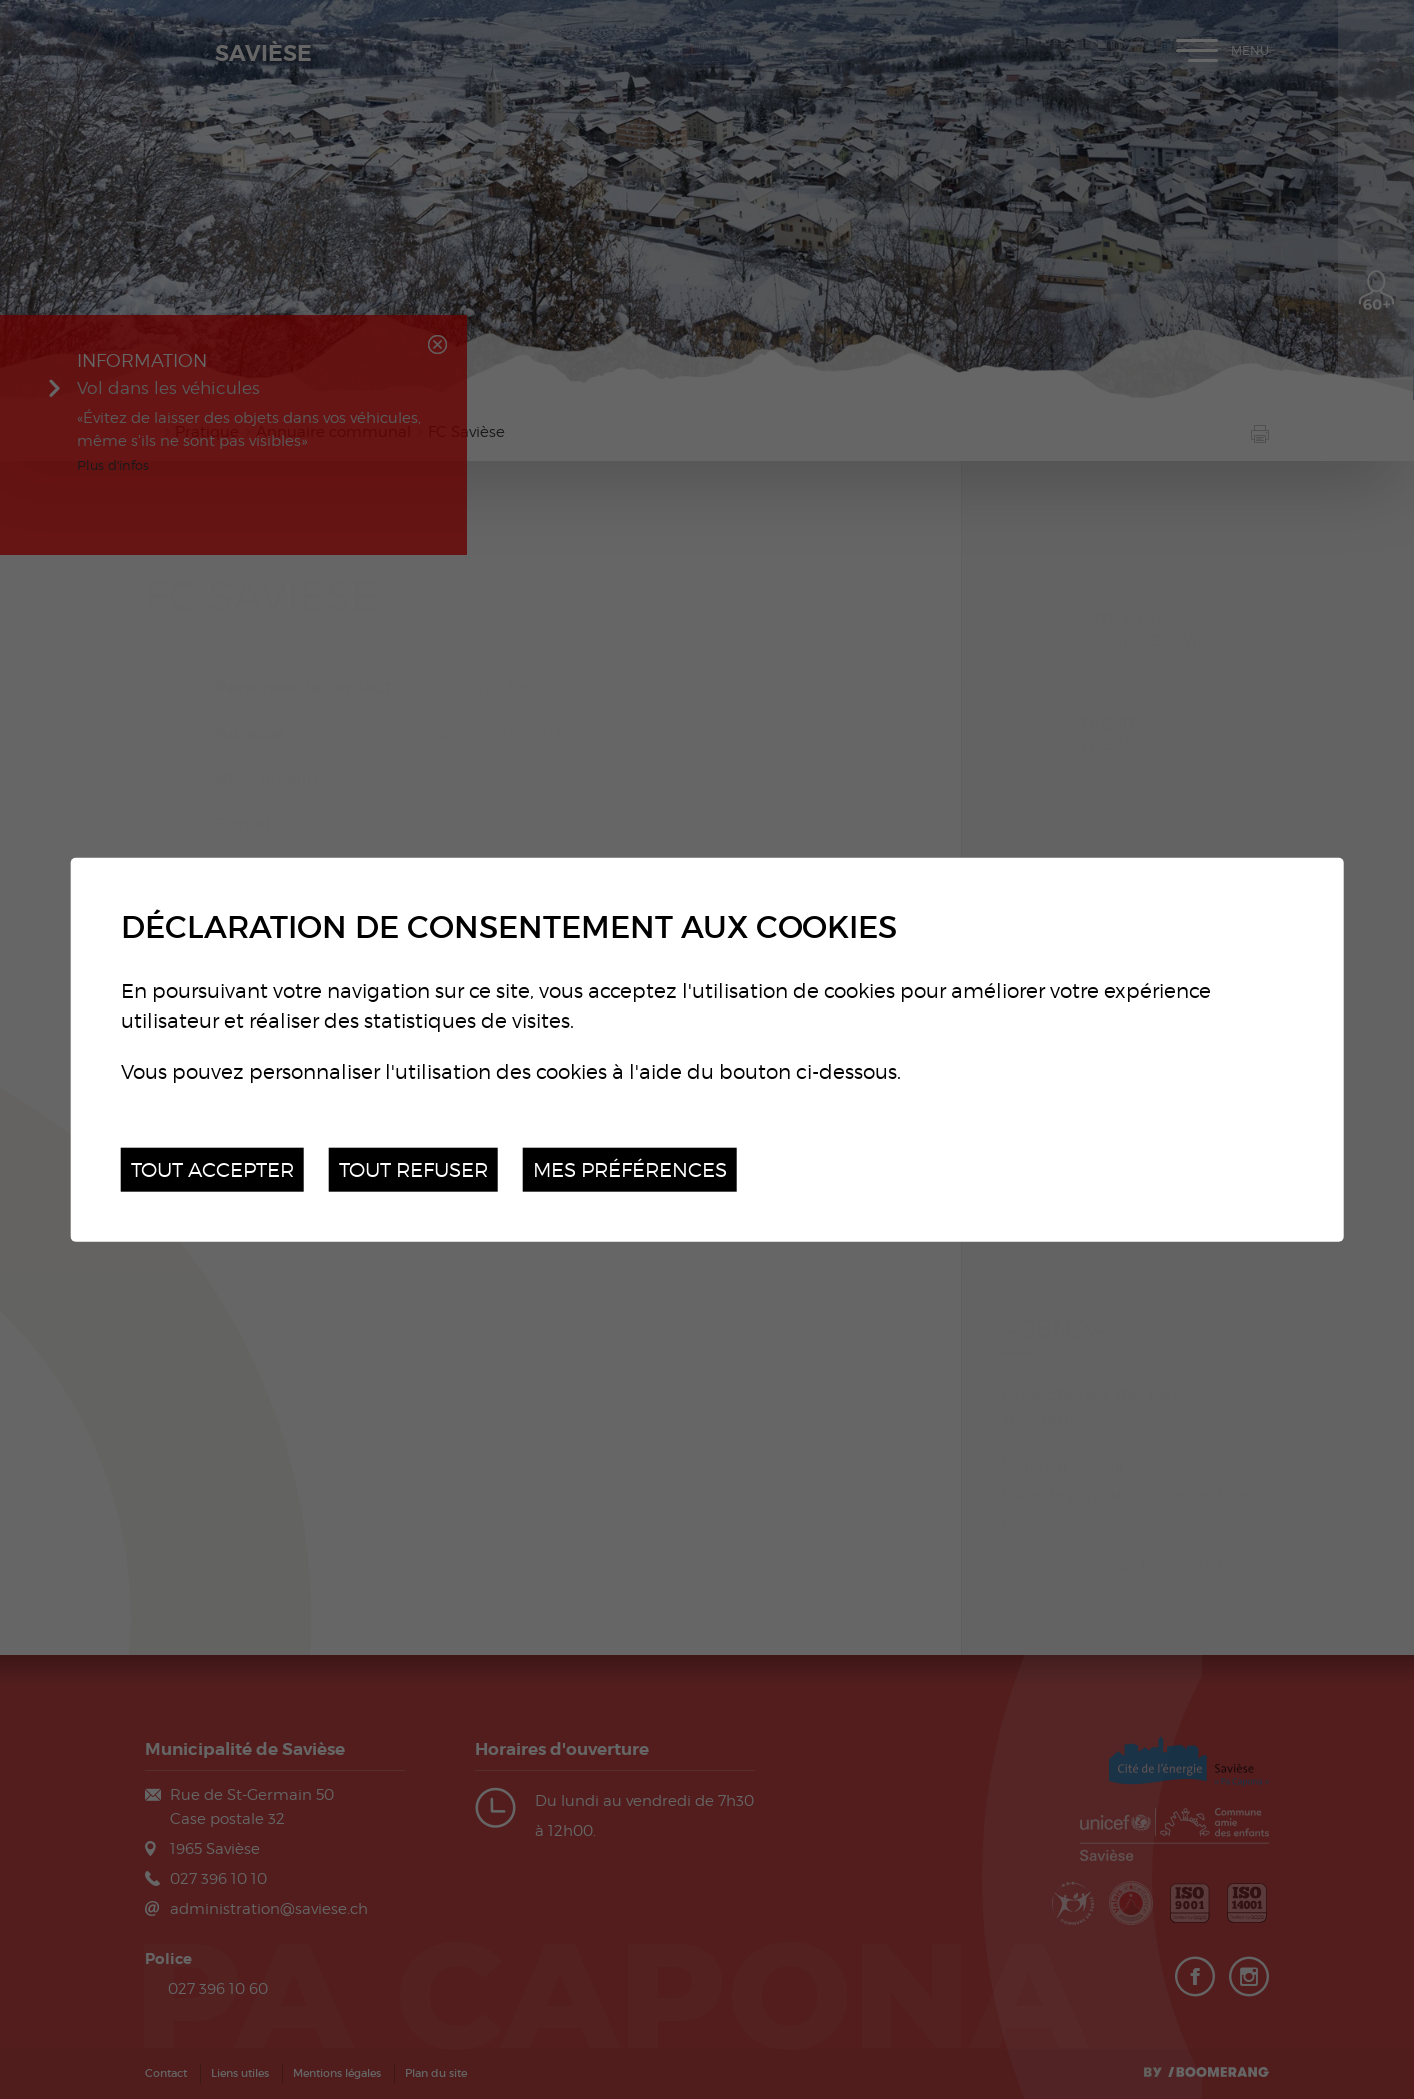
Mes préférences (630, 1168)
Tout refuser (413, 1168)
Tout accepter (212, 1168)
